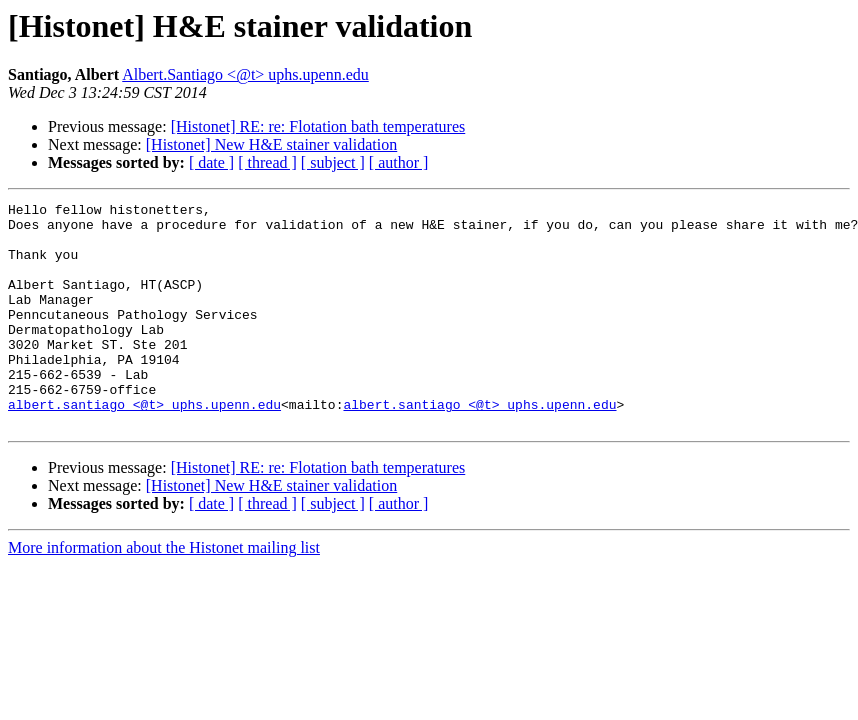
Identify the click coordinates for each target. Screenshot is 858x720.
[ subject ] (333, 162)
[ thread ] (267, 162)
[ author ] (399, 162)
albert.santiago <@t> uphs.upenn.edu (144, 446)
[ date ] (211, 162)
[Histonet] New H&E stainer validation (272, 144)
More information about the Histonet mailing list (164, 592)
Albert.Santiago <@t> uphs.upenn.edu (245, 74)
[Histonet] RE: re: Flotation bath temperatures (318, 126)
